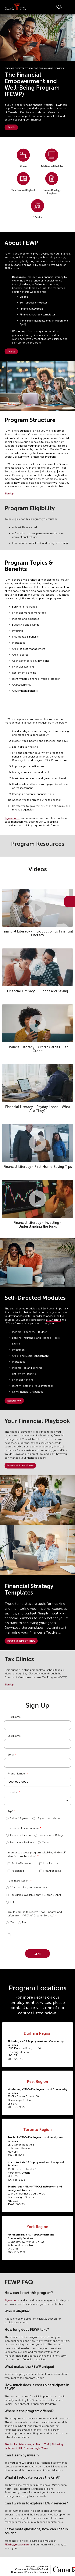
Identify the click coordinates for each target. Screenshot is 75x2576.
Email (11, 1754)
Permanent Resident (20, 1843)
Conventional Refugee (49, 1835)
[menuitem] (23, 159)
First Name (14, 1716)
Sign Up (9, 493)
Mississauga (27, 2444)
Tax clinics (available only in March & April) (34, 1895)
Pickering (58, 2444)
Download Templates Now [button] (21, 1640)
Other (43, 1843)
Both (11, 1902)
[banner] (15, 6)
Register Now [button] (14, 1400)
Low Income (49, 1863)
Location (13, 1792)
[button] (37, 907)
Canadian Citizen (18, 1835)
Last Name (14, 1735)
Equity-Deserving (20, 1863)
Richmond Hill (13, 2448)
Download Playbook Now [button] (20, 1465)
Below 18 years (17, 1818)
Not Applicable (50, 1871)
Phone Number (17, 1773)
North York (43, 2444)
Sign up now (12, 818)
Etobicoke (11, 2444)
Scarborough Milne (35, 2448)
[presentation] (33, 1936)
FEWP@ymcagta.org (17, 2544)
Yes (10, 1922)
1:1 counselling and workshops (27, 1887)
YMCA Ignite (53, 1319)
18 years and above (46, 1818)
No (22, 1922)
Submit (37, 1953)
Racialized (16, 1871)
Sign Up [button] (11, 127)
